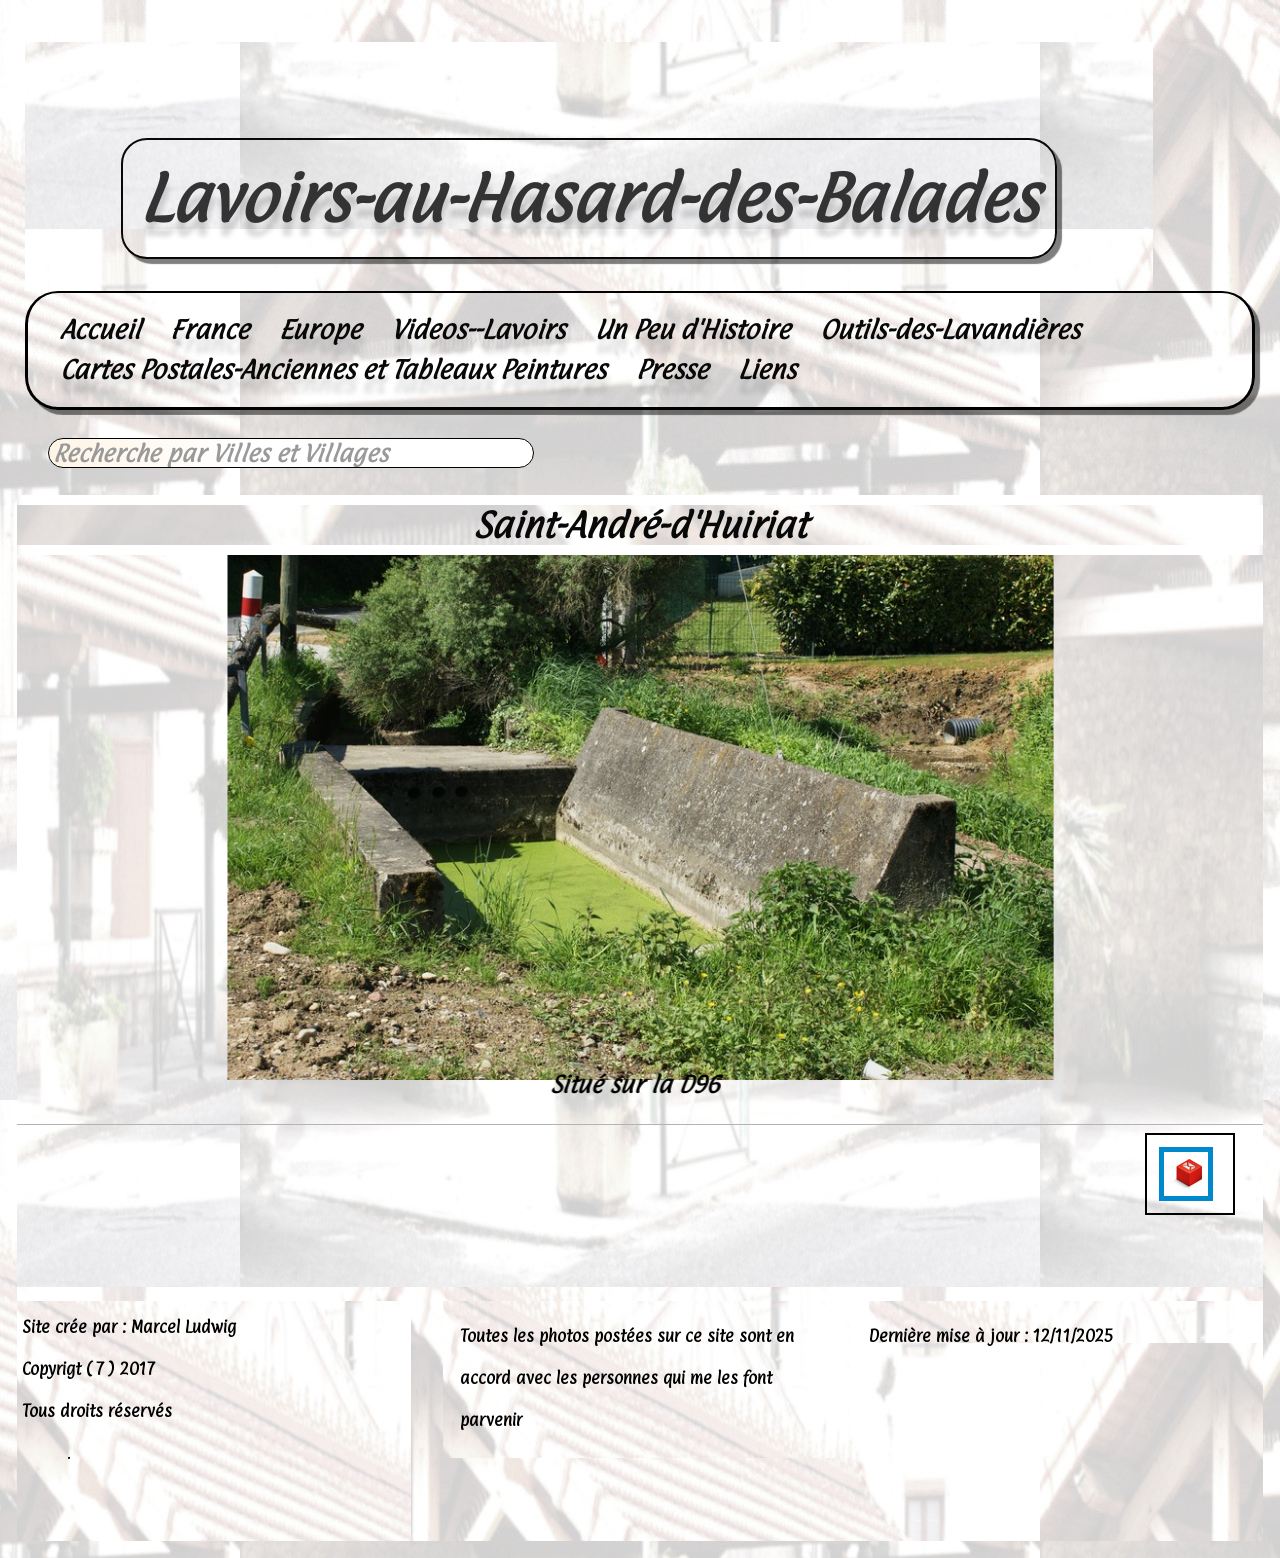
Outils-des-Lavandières (950, 329)
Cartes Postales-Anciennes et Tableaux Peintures (333, 369)
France (209, 329)
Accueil (100, 329)
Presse (672, 369)
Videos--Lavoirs (478, 329)
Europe (320, 329)
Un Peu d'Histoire (692, 329)
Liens (767, 369)
